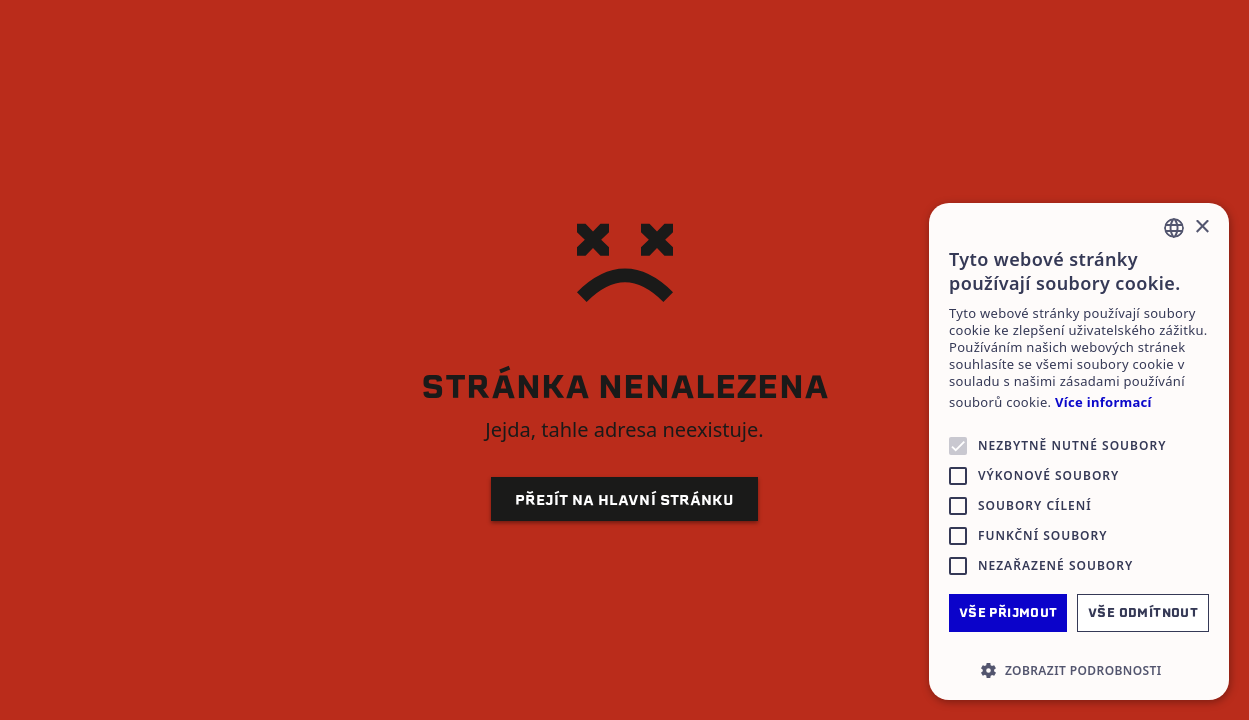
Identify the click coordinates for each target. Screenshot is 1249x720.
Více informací (1103, 402)
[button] (1079, 670)
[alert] (1079, 451)
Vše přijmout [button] (1008, 612)
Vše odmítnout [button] (1143, 612)
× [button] (1201, 227)
